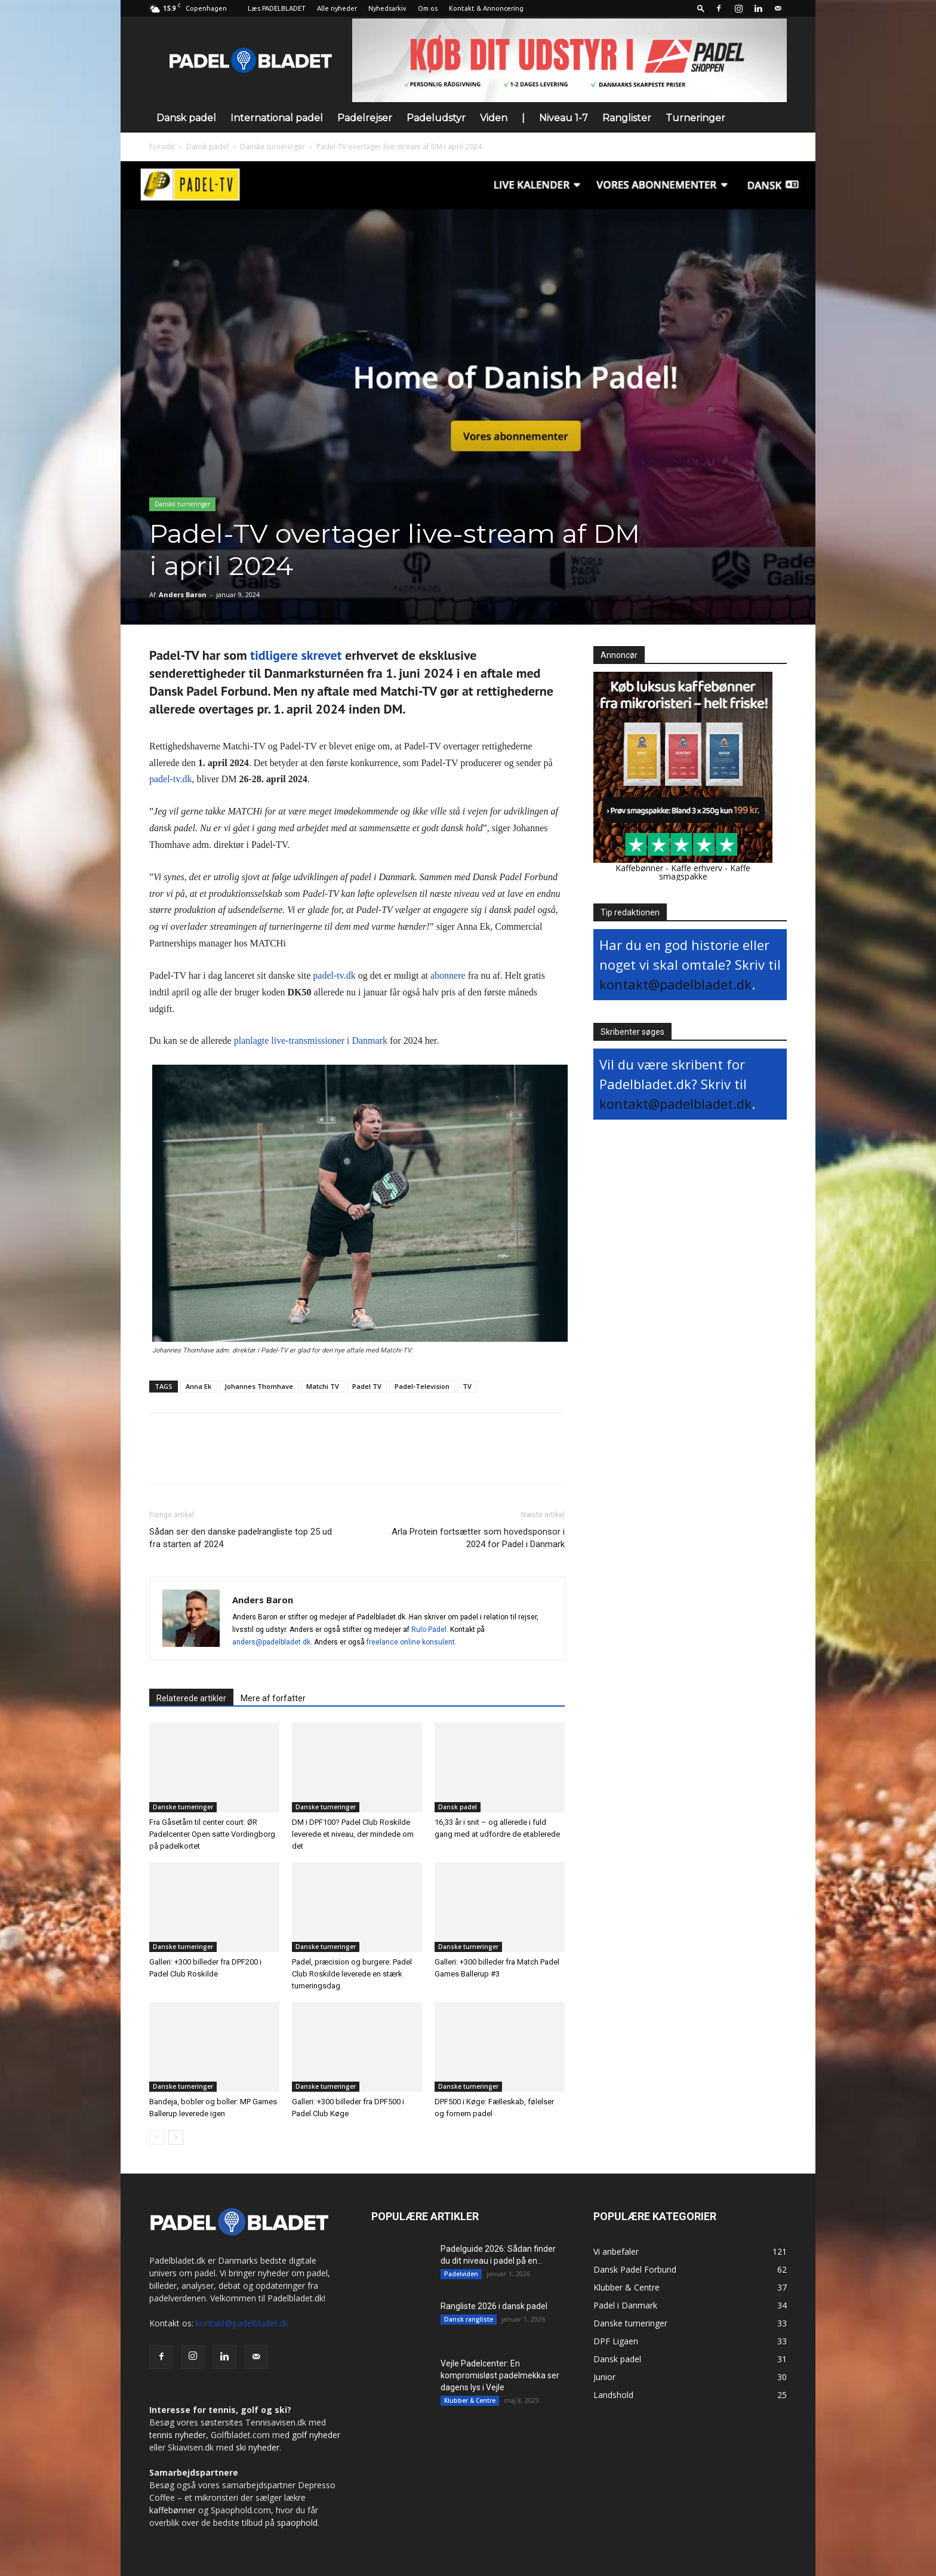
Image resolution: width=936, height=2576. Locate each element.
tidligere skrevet (295, 655)
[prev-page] (156, 2137)
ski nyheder (257, 2447)
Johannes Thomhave (258, 1386)
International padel (276, 118)
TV (467, 1386)
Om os (428, 8)
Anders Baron (183, 594)
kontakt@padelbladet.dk (675, 984)
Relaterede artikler (191, 1698)
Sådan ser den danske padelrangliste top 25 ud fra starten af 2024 (240, 1538)
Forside (162, 147)
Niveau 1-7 (563, 118)
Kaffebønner (639, 868)
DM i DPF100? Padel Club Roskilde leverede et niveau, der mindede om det (353, 1834)
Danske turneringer (272, 147)
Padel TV (366, 1386)
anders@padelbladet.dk (271, 1642)
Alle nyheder (337, 8)
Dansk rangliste (468, 2319)
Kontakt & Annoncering (486, 8)
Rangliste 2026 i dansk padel (494, 2306)
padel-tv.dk (170, 779)
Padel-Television (422, 1386)
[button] (701, 8)
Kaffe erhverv (696, 868)
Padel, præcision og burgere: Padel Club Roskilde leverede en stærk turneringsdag (352, 1973)
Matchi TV (322, 1386)
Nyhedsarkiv (387, 8)
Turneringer (695, 118)
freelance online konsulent (411, 1642)
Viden (493, 118)
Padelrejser (364, 118)
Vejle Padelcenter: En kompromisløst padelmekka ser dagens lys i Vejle (500, 2375)
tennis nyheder (177, 2434)
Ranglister (626, 118)
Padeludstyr (436, 118)
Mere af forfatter (273, 1698)
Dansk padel (186, 118)
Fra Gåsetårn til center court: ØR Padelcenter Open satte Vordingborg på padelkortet (212, 1834)
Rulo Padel (429, 1629)
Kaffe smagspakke (705, 872)
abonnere (448, 975)
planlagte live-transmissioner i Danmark (310, 1040)
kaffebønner (172, 2510)
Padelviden (461, 2274)
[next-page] (175, 2137)
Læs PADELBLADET (277, 8)
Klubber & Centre (469, 2400)
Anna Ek (198, 1386)
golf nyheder (316, 2434)
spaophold (297, 2522)
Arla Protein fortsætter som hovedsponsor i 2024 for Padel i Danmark (478, 1538)
